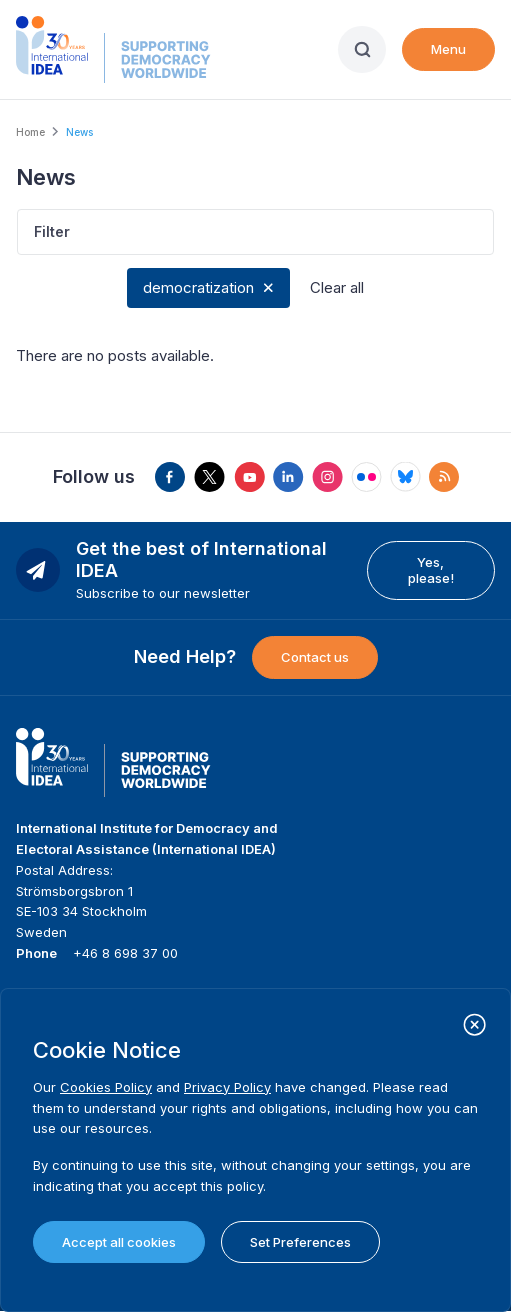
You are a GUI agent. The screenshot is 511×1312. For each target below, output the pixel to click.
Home (30, 132)
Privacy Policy (227, 1087)
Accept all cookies (119, 1242)
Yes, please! (431, 570)
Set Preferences (300, 1242)
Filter (52, 231)
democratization (198, 287)
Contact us (315, 657)
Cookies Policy (106, 1087)
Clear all (337, 287)
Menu (448, 49)
